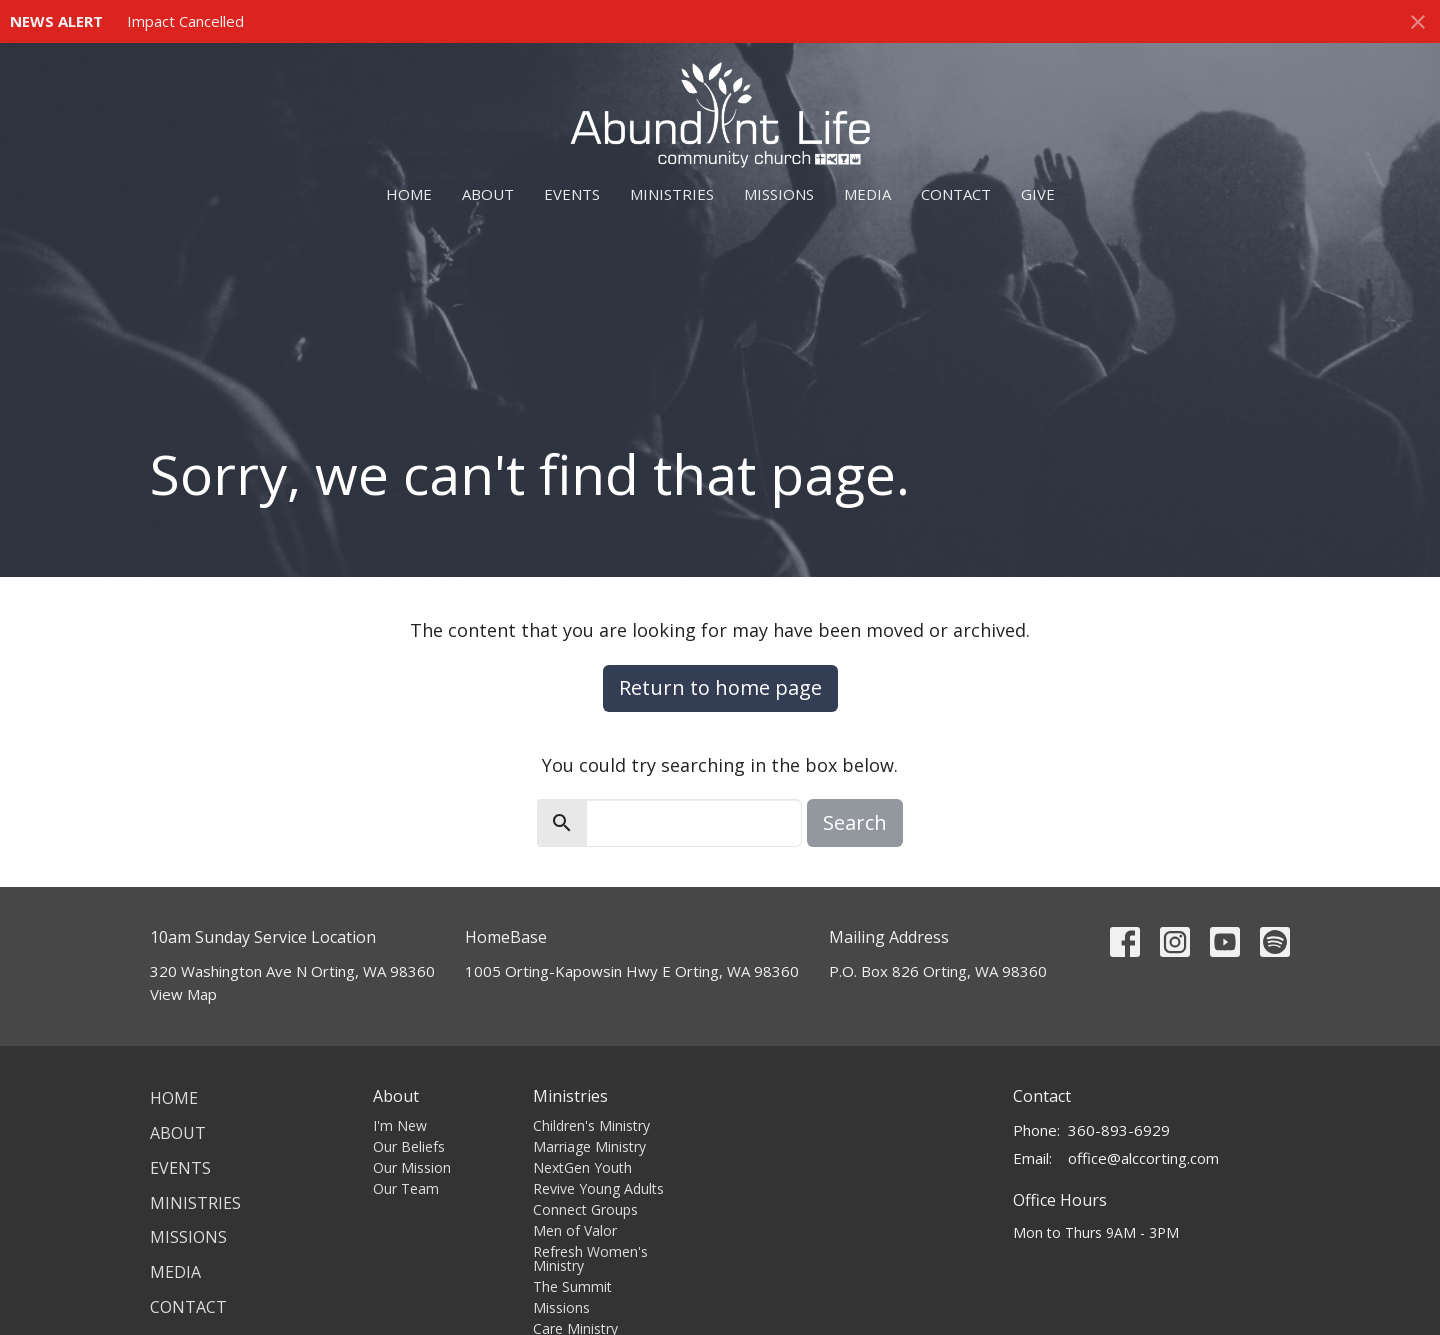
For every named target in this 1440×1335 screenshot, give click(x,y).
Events (572, 194)
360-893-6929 (1119, 1130)
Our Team (406, 1188)
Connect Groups (585, 1209)
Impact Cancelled (185, 21)
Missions (779, 194)
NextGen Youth (582, 1167)
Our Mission (412, 1167)
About (488, 194)
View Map (183, 994)
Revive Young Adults (598, 1188)
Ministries (672, 194)
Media (867, 194)
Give (1038, 194)
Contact (956, 194)
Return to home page (720, 687)
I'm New (400, 1125)
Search (855, 822)
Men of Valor (575, 1230)
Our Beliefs (409, 1146)
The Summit (572, 1286)
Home (409, 194)
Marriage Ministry (589, 1146)
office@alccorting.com (1143, 1158)
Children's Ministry (591, 1125)
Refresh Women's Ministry (590, 1258)
